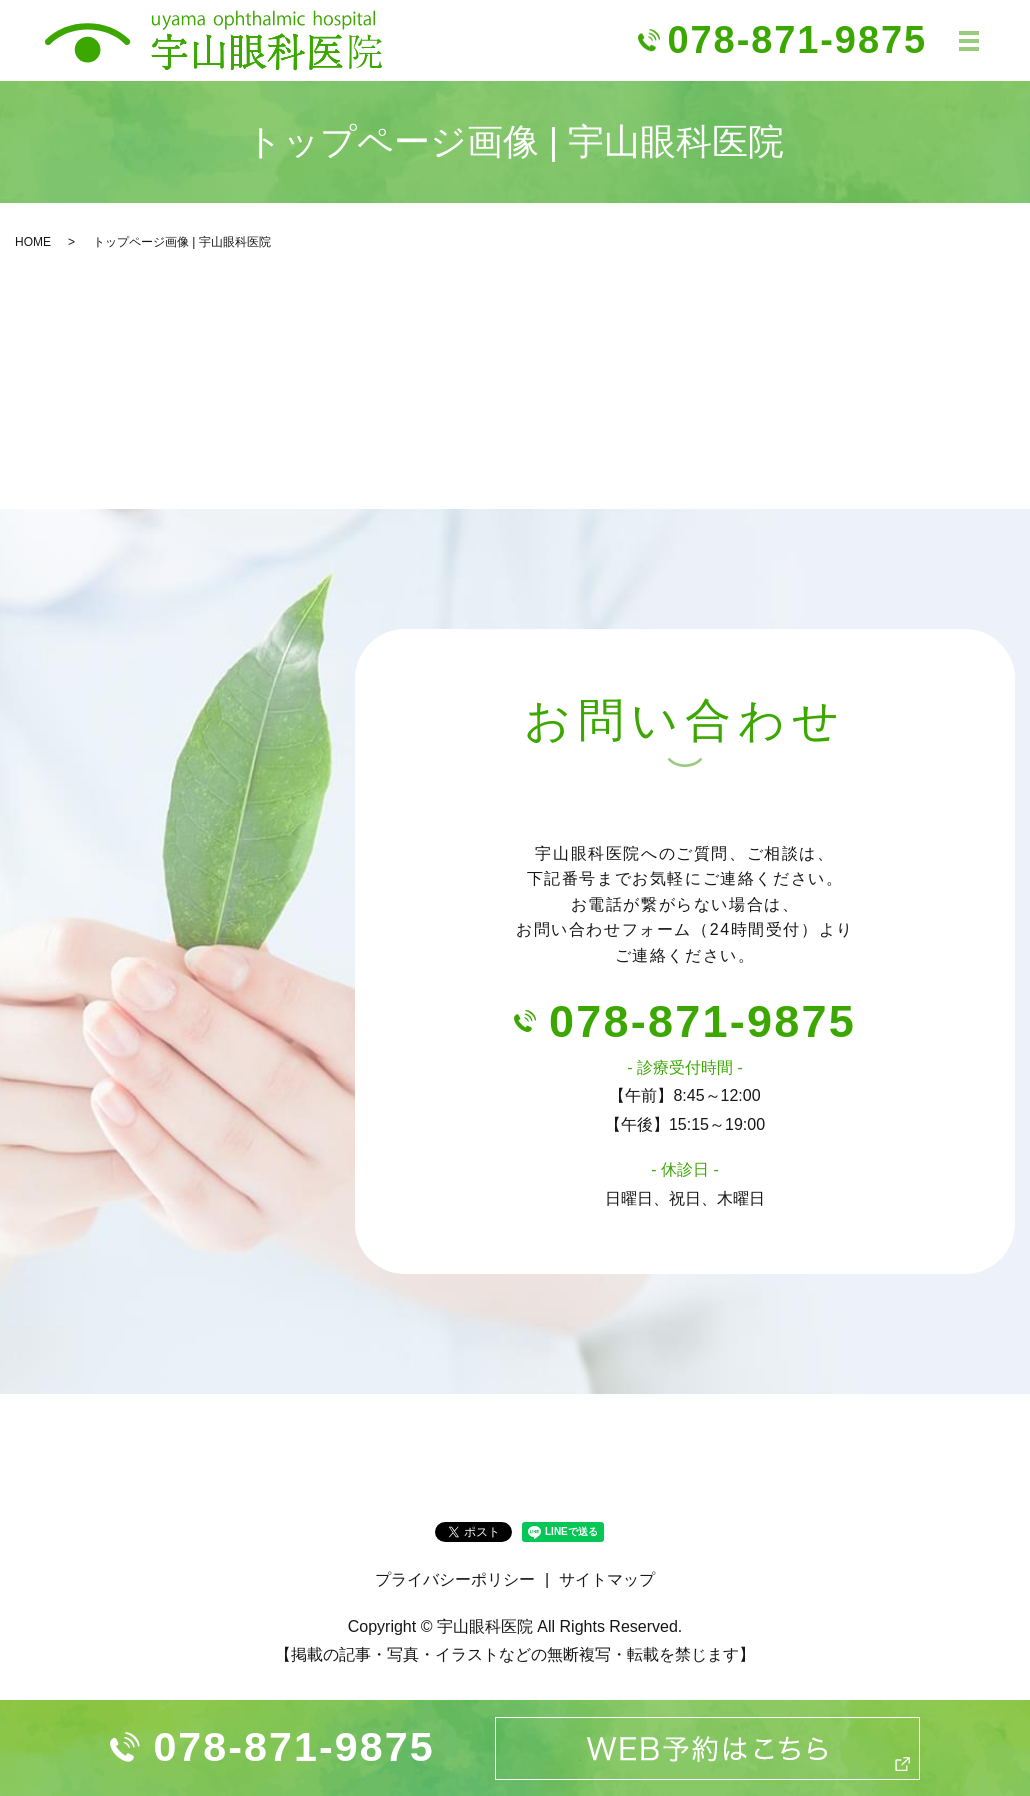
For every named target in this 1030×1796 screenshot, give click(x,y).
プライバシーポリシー (455, 1579)
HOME (33, 242)
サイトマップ (607, 1579)
